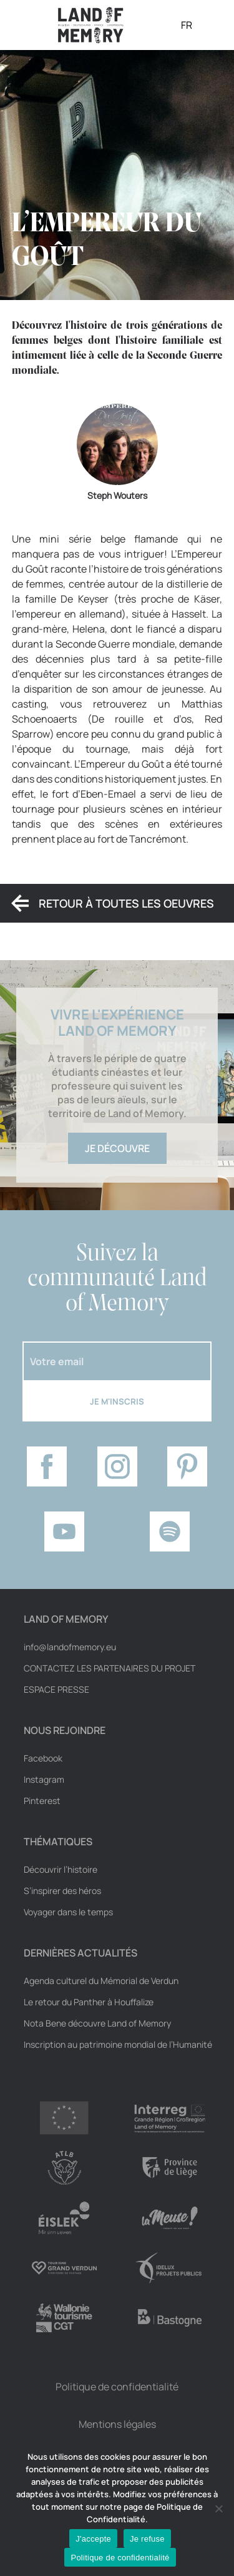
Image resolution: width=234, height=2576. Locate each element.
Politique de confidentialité (117, 2386)
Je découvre (117, 1148)
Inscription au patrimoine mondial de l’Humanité (118, 2044)
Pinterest (42, 1801)
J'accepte (93, 2538)
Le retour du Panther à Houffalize (89, 2002)
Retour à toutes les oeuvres (126, 903)
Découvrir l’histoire (60, 1869)
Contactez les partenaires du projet (109, 1668)
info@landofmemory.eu (70, 1647)
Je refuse (147, 2538)
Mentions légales (117, 2424)
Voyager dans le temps (68, 1912)
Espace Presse (56, 1689)
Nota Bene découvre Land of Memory (97, 2023)
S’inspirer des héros (62, 1891)
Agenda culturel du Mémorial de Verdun (101, 1981)
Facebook (43, 1758)
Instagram (44, 1779)
